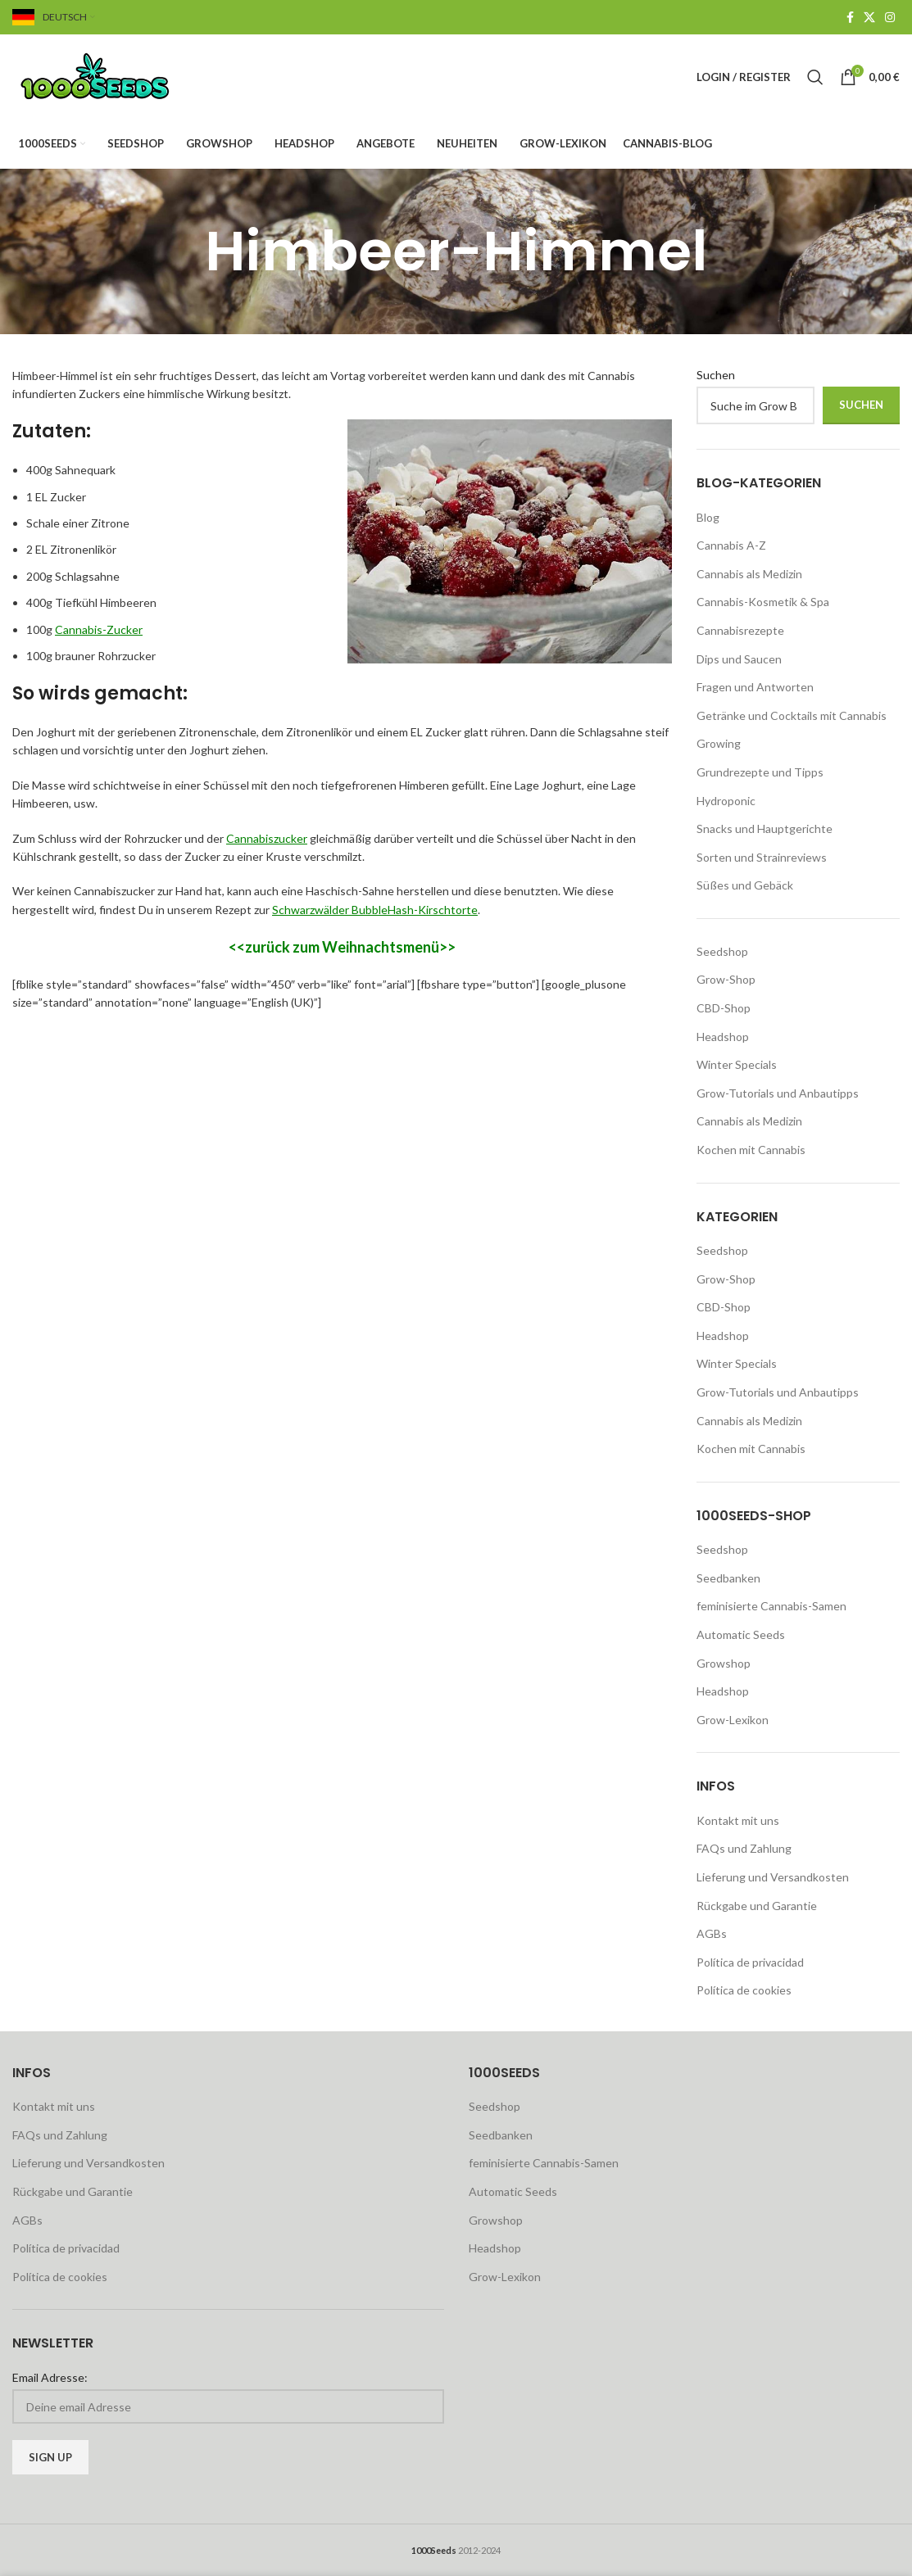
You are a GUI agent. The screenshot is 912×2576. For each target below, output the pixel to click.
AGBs (711, 1933)
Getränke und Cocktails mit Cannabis (791, 715)
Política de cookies (744, 1990)
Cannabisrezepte (740, 630)
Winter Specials (736, 1064)
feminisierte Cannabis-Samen (771, 1606)
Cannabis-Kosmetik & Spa (762, 602)
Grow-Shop (725, 979)
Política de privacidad (750, 1962)
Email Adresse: (50, 2377)
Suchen (715, 375)
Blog (707, 517)
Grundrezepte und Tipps (760, 772)
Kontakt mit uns (737, 1820)
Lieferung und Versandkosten (772, 1877)
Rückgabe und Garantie (756, 1906)
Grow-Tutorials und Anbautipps (777, 1093)
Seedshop (722, 951)
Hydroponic (725, 801)
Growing (718, 743)
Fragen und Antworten (755, 687)
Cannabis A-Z (731, 545)
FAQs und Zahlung (744, 1848)
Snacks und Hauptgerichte (764, 828)
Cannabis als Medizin (749, 574)
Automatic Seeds (740, 1634)
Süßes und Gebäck (744, 885)
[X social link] (869, 18)
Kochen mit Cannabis (750, 1150)
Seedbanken (728, 1578)
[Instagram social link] (890, 18)
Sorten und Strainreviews (761, 857)
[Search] (815, 77)
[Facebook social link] (850, 18)
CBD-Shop (723, 1008)
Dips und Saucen (739, 659)
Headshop (722, 1037)
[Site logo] (114, 76)
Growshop (723, 1663)
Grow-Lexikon (732, 1720)
